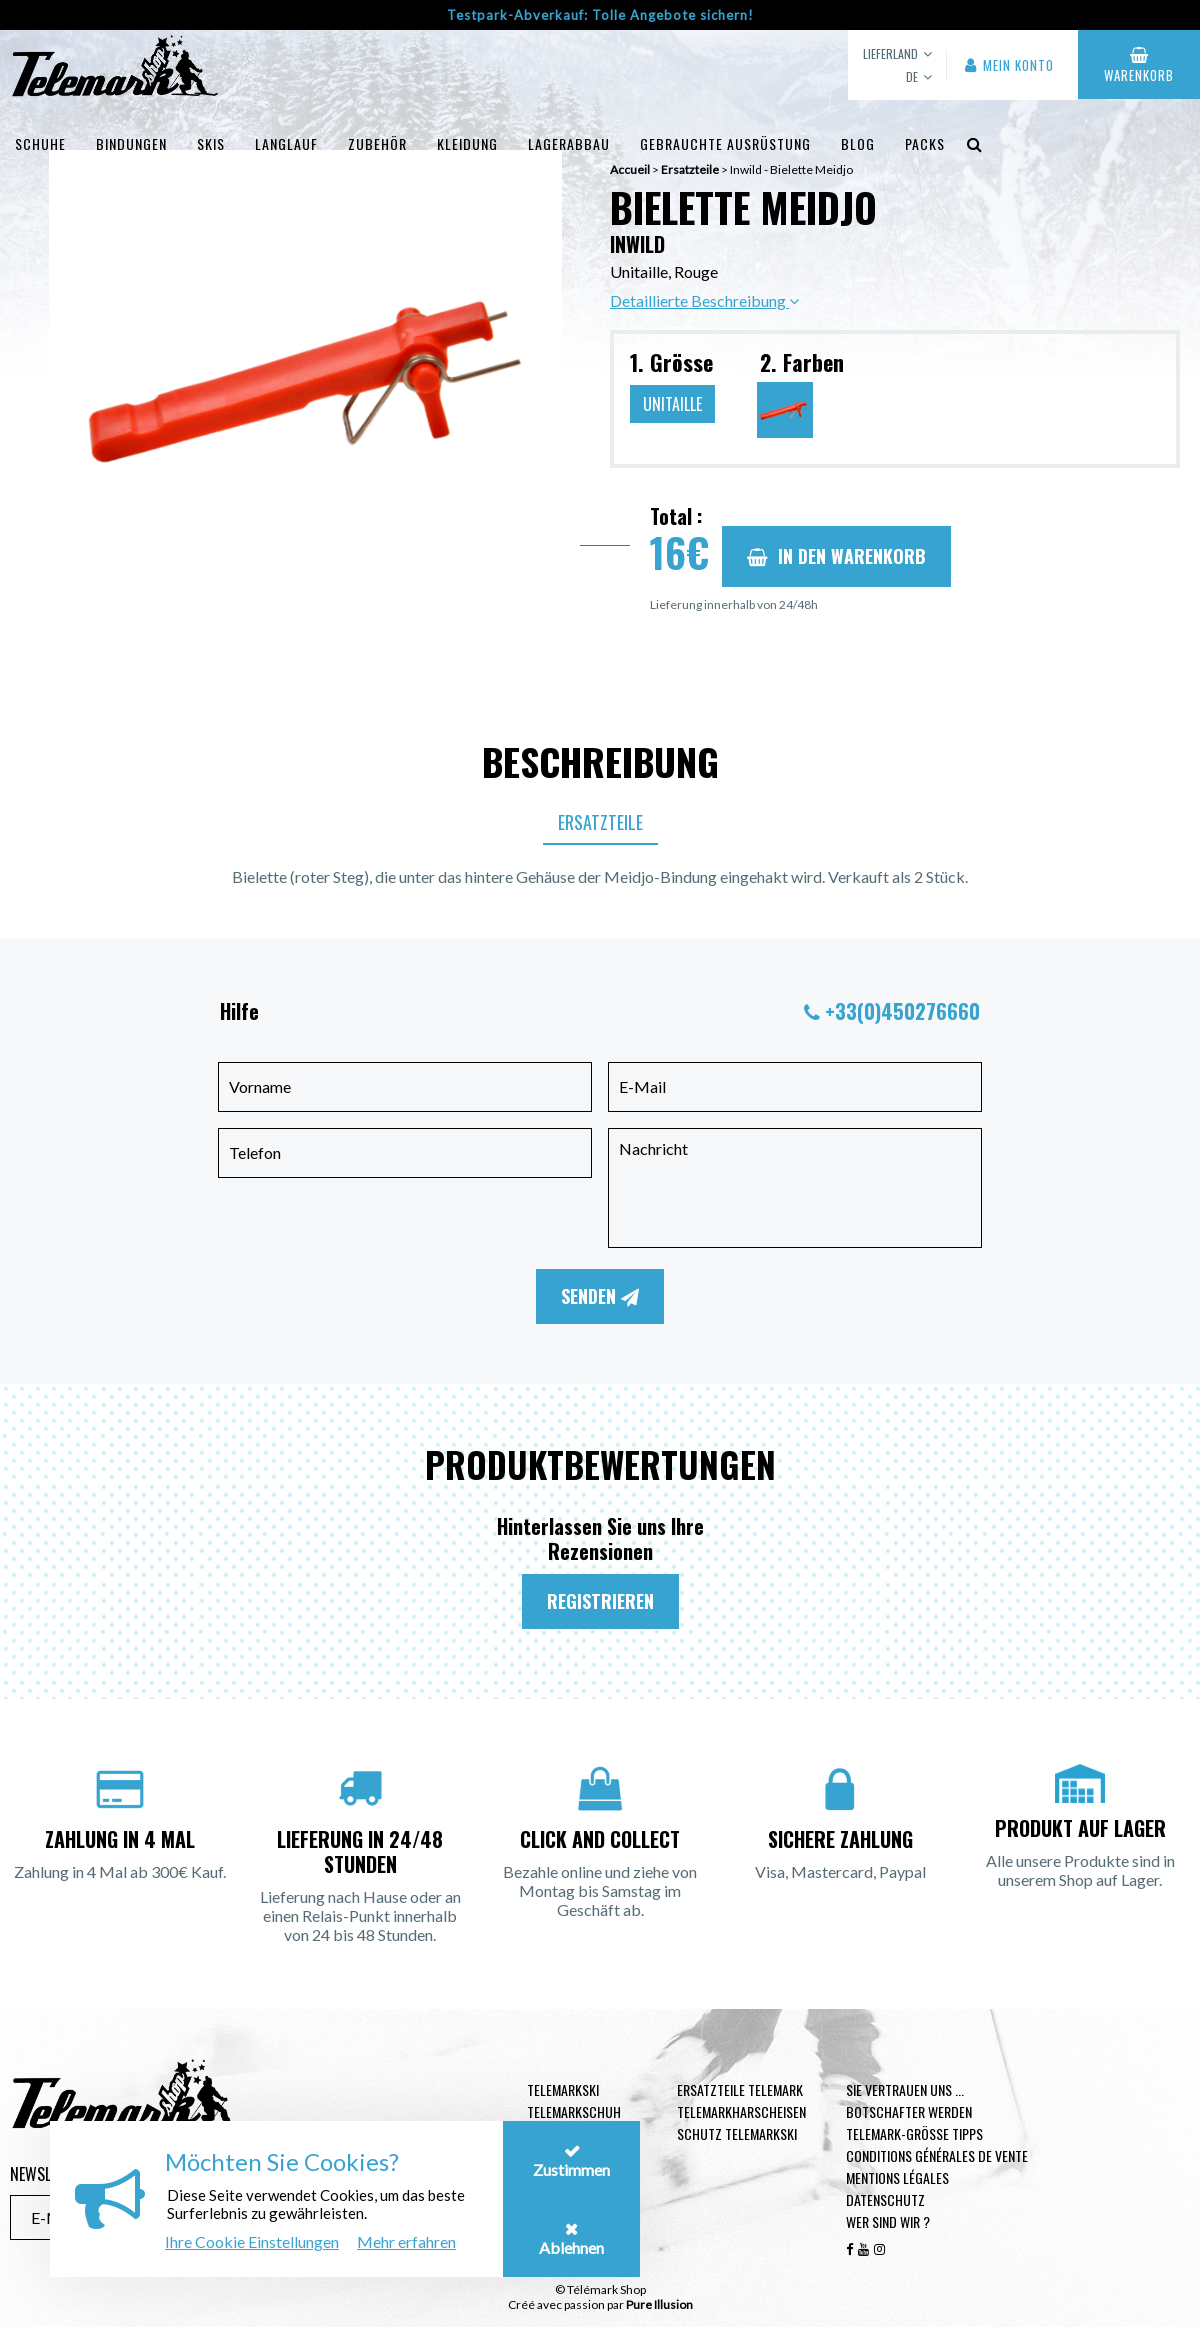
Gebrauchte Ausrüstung (725, 143)
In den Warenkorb (836, 556)
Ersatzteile (600, 822)
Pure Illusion (659, 2304)
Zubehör (377, 143)
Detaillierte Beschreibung (704, 300)
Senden (600, 1296)
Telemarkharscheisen (741, 2111)
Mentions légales (897, 2177)
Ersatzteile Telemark (740, 2089)
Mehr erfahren (406, 2241)
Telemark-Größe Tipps (914, 2133)
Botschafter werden (909, 2111)
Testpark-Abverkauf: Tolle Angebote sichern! (600, 15)
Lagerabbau (569, 143)
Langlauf (286, 143)
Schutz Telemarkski (737, 2133)
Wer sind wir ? (888, 2221)
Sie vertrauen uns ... (905, 2089)
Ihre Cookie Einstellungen (252, 2241)
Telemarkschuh (574, 2111)
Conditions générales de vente (937, 2155)
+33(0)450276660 (902, 1011)
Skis (211, 143)
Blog (858, 143)
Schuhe (40, 143)
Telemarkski (563, 2089)
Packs (925, 143)
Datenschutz (885, 2199)
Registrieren (600, 1601)
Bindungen (131, 143)
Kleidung (467, 143)
